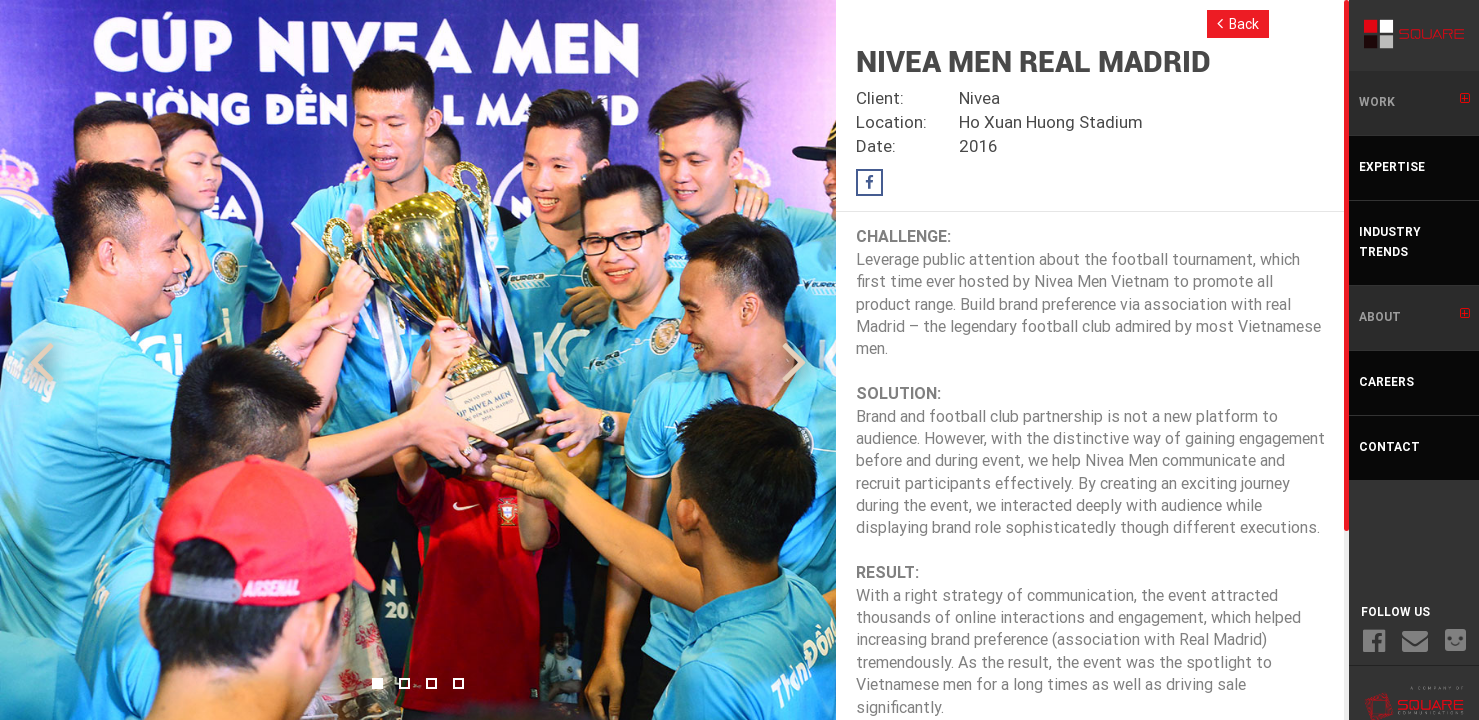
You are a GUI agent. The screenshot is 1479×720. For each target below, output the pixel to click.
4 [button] (458, 683)
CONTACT (1389, 448)
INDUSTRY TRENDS (1390, 243)
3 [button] (431, 683)
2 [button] (404, 683)
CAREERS (1386, 383)
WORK (1414, 101)
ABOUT (1414, 316)
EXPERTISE (1392, 168)
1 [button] (377, 683)
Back (1238, 24)
